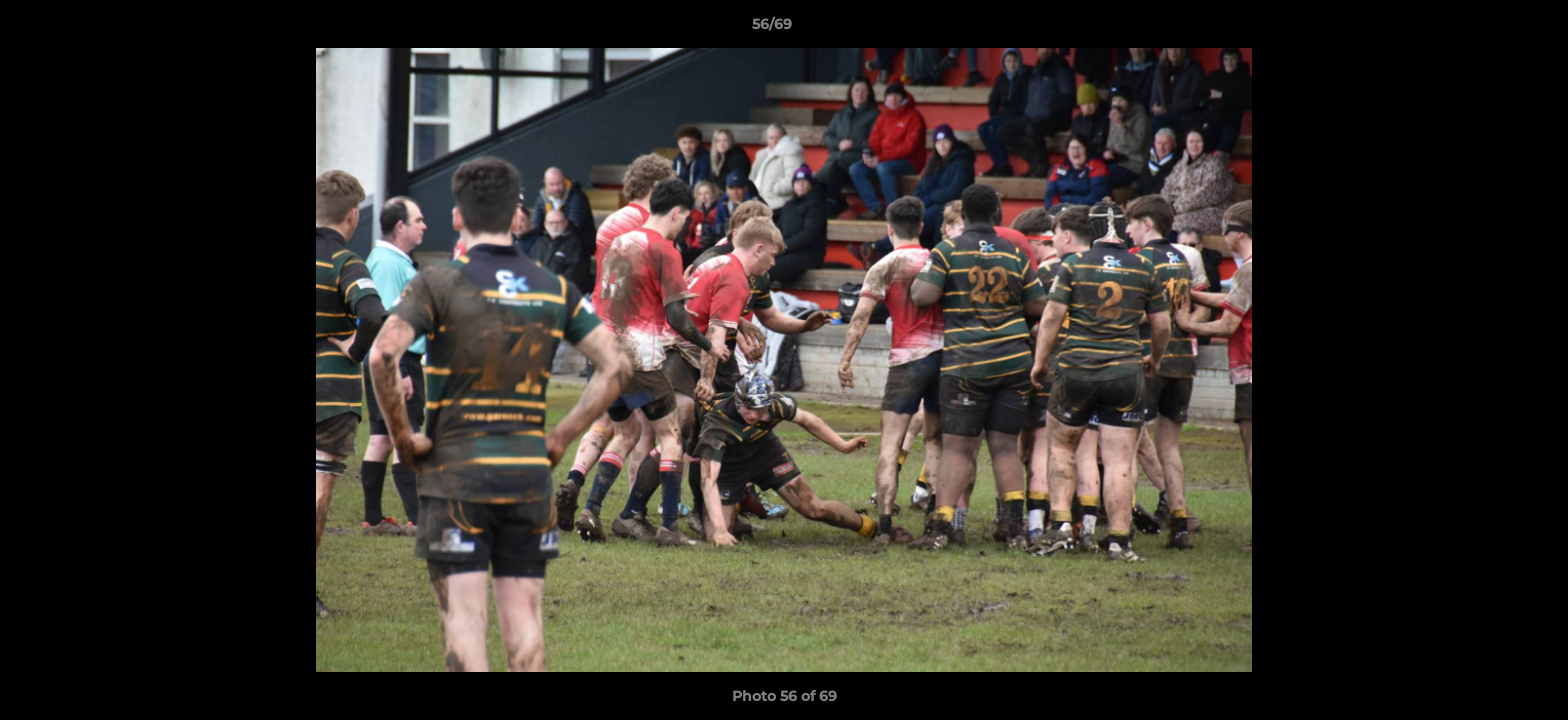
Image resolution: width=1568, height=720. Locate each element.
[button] (1484, 29)
